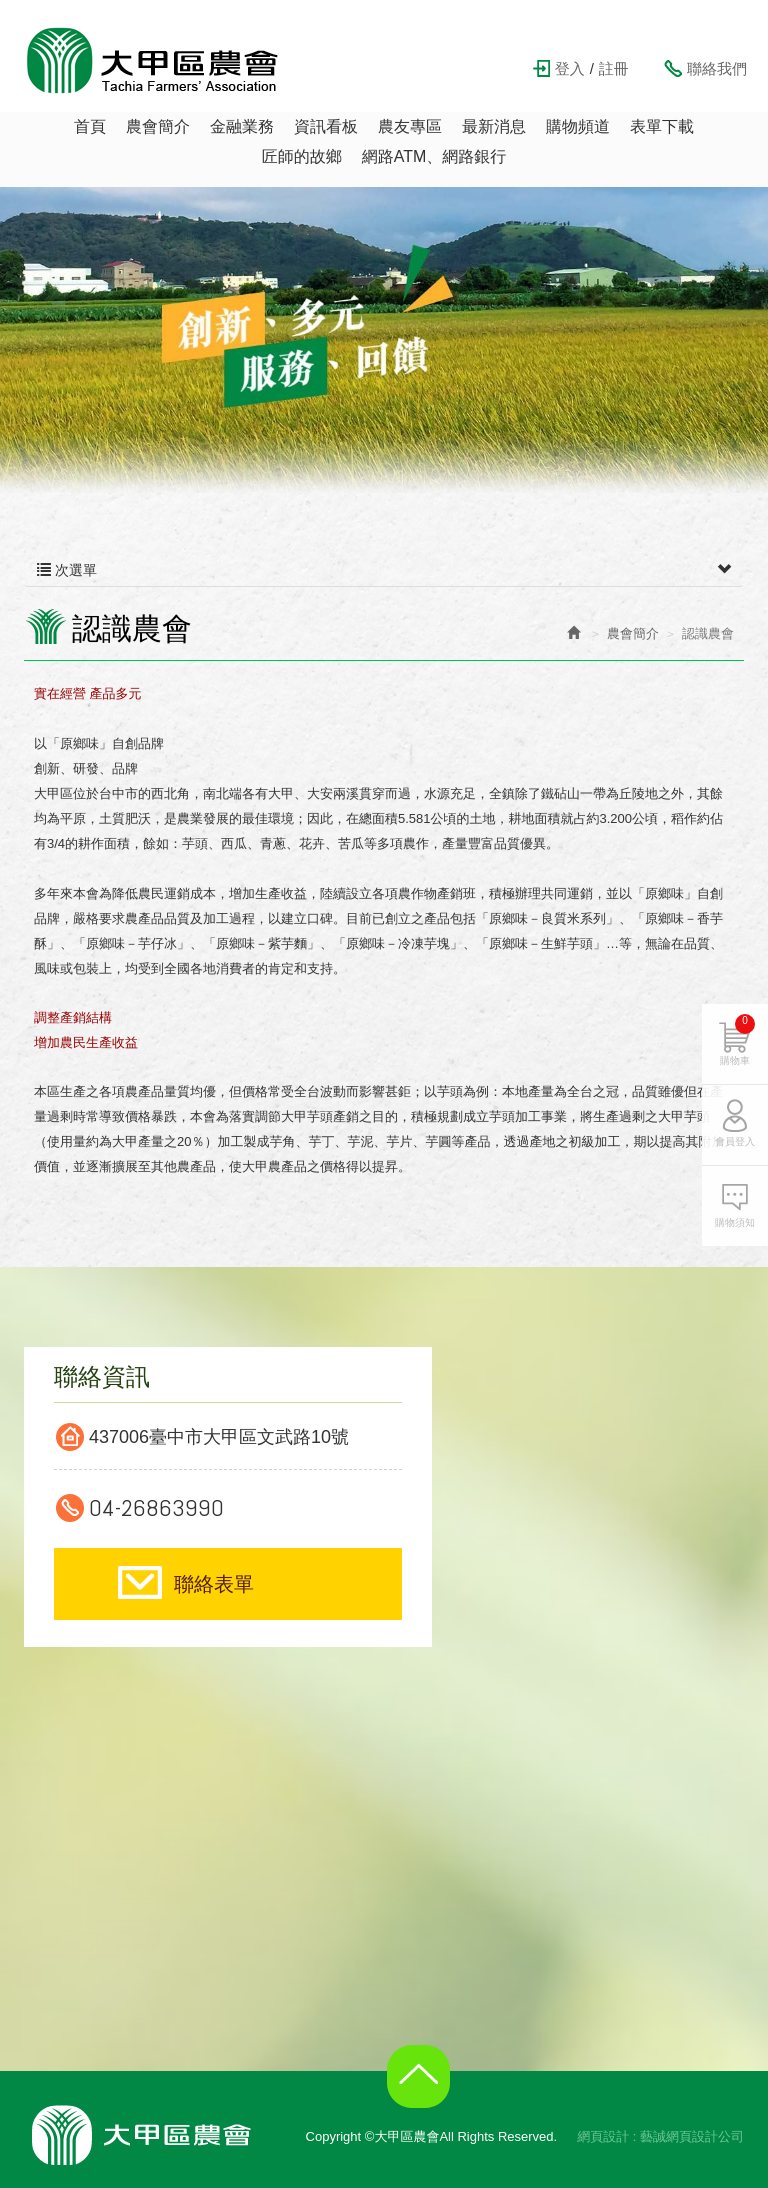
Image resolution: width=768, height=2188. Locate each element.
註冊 (614, 68)
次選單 (384, 570)
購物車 (737, 1040)
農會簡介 (633, 633)
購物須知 (735, 1222)
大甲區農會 (153, 60)
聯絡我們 (717, 68)
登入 (570, 68)
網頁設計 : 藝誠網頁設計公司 (660, 2136)
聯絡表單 (214, 1584)
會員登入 (735, 1141)
